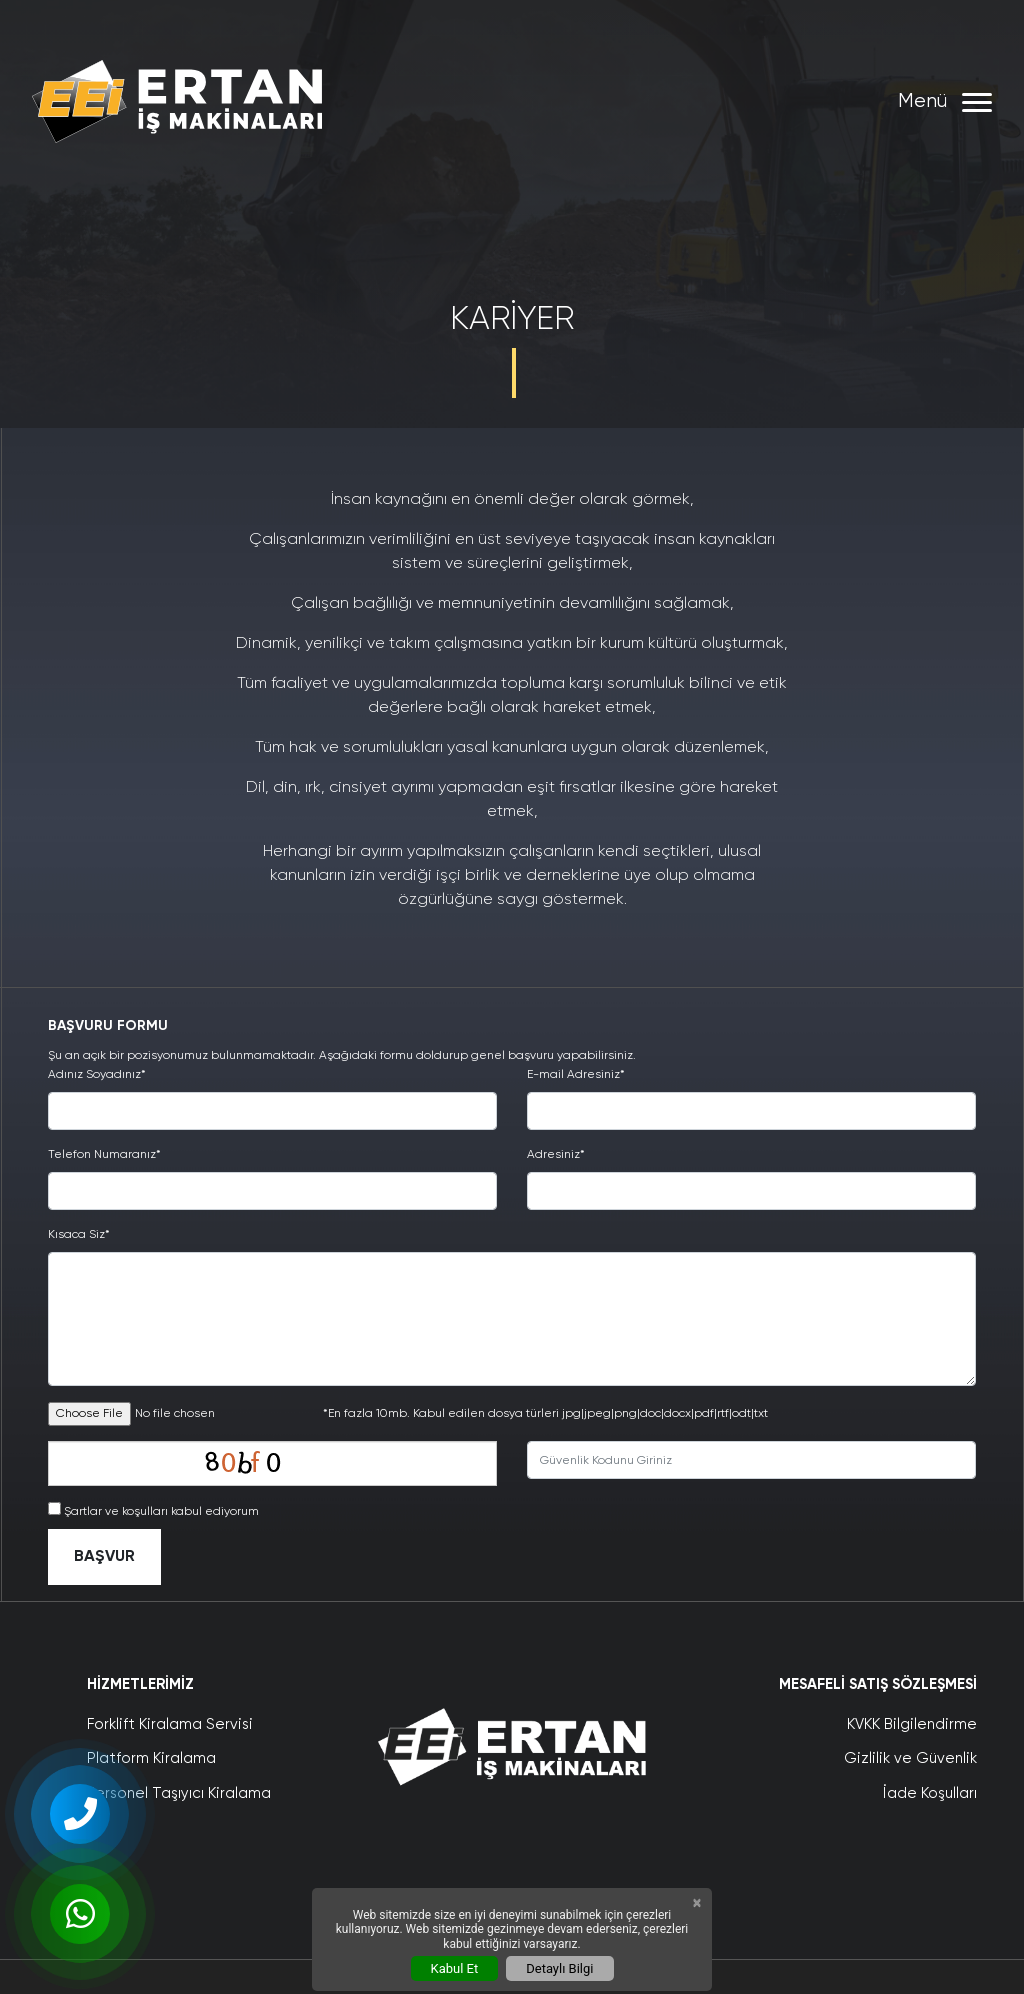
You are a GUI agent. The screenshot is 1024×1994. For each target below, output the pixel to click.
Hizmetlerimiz (140, 1684)
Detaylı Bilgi (559, 1968)
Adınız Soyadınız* (97, 1075)
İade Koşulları (930, 1793)
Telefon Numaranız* (104, 1155)
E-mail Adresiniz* (576, 1075)
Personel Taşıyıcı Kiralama (179, 1793)
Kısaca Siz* (79, 1235)
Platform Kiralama (151, 1758)
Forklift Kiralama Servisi (170, 1724)
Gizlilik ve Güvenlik (910, 1758)
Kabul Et (455, 1968)
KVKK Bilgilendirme (912, 1724)
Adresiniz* (556, 1155)
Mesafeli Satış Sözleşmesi (878, 1684)
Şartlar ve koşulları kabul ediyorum (161, 1512)
